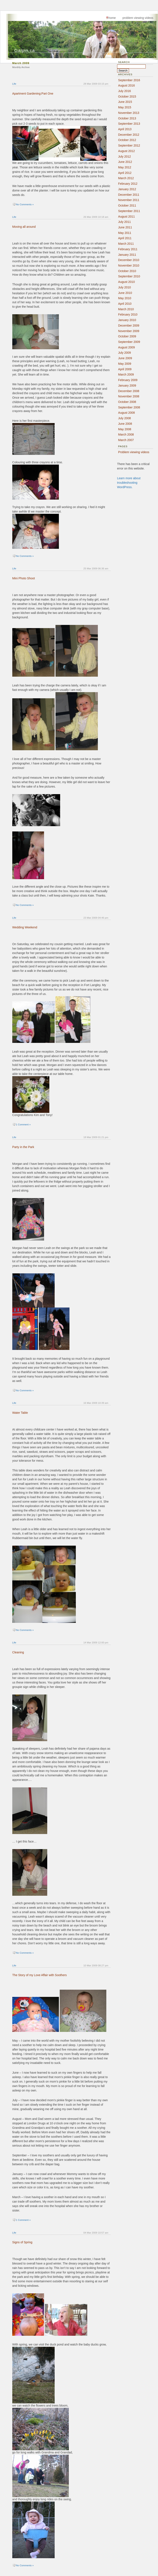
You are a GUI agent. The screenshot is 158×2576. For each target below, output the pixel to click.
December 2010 (128, 260)
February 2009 (127, 380)
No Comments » (25, 204)
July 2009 (124, 352)
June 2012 (125, 161)
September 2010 (129, 276)
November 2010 (128, 265)
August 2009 (126, 347)
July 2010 (124, 287)
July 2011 (124, 222)
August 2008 (126, 412)
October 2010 (127, 271)
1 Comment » (23, 1124)
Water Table (20, 1412)
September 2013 (129, 123)
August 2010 (126, 282)
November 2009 (128, 331)
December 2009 (128, 325)
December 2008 (128, 391)
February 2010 (127, 314)
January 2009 (127, 385)
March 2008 (126, 434)
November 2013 (128, 113)
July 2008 (124, 418)
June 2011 (125, 227)
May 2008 (124, 429)
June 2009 (125, 358)
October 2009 (127, 336)
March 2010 (126, 309)
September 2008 (129, 407)
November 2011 (128, 200)
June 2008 (125, 423)
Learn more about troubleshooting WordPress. (129, 482)
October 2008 (127, 402)
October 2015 (127, 96)
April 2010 (125, 303)
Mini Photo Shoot (23, 578)
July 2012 (124, 156)
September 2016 (129, 80)
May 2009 (124, 363)
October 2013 (127, 118)
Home (112, 18)
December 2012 (128, 134)
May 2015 (124, 107)
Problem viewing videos (137, 18)
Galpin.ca (24, 50)
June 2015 (125, 101)
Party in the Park (23, 1147)
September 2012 (129, 145)
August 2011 (126, 216)
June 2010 (125, 293)
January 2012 (127, 189)
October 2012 (127, 140)
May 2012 (124, 167)
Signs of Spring (22, 2242)
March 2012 (126, 178)
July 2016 (124, 91)
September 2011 (129, 211)
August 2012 (126, 151)
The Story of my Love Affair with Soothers (39, 1975)
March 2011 (126, 243)
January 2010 (127, 320)
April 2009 (125, 369)
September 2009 (129, 342)
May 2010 (124, 298)
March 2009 (126, 374)
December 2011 (128, 194)
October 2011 (127, 205)
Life (14, 83)
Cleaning (18, 1652)
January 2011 (127, 254)
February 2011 (127, 249)
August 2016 (126, 85)
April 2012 (125, 173)
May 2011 (124, 233)
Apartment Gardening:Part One (32, 93)
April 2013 (125, 129)
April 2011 (125, 238)
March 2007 (126, 440)
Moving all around (24, 226)
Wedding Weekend (24, 927)
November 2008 (128, 396)
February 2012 (127, 183)
